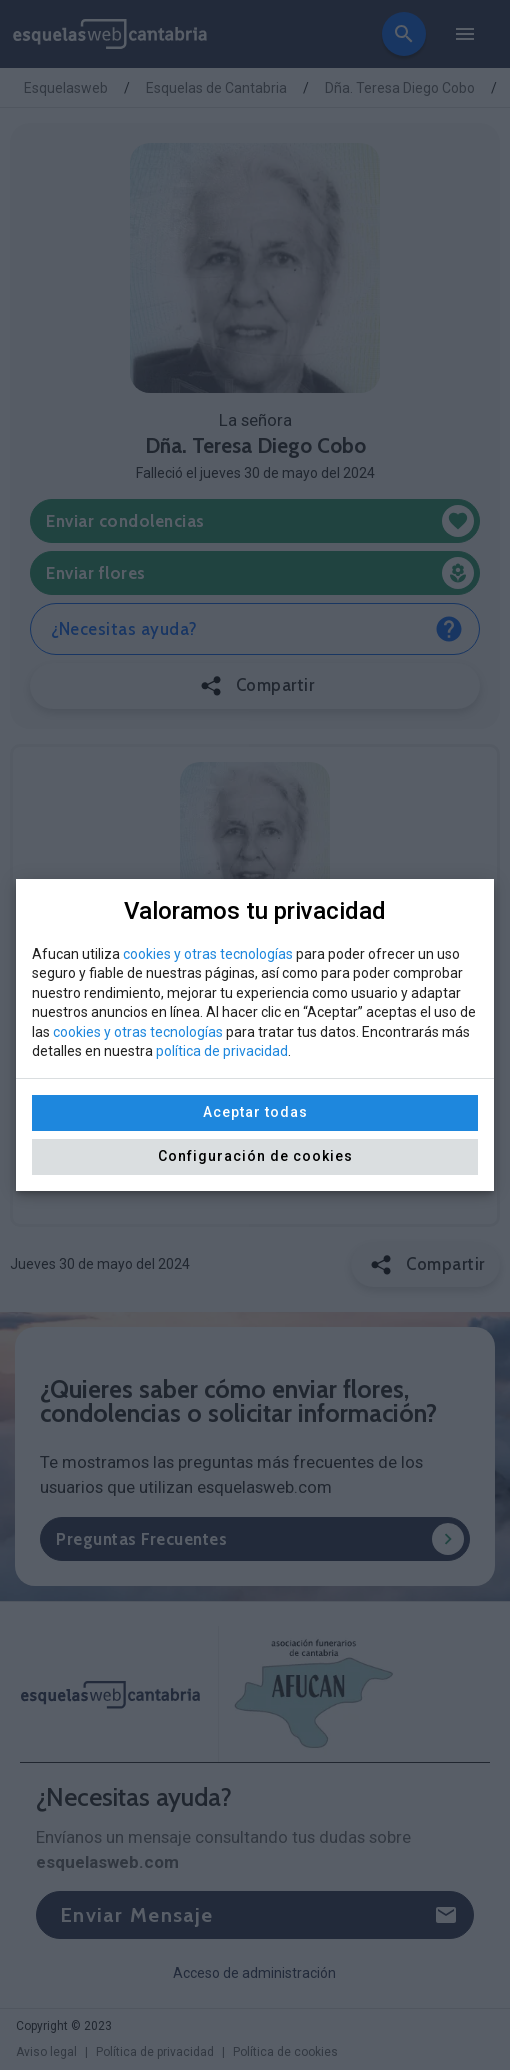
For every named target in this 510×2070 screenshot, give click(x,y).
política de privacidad (222, 1051)
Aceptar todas (255, 1112)
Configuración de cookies (255, 1156)
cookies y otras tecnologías (208, 954)
